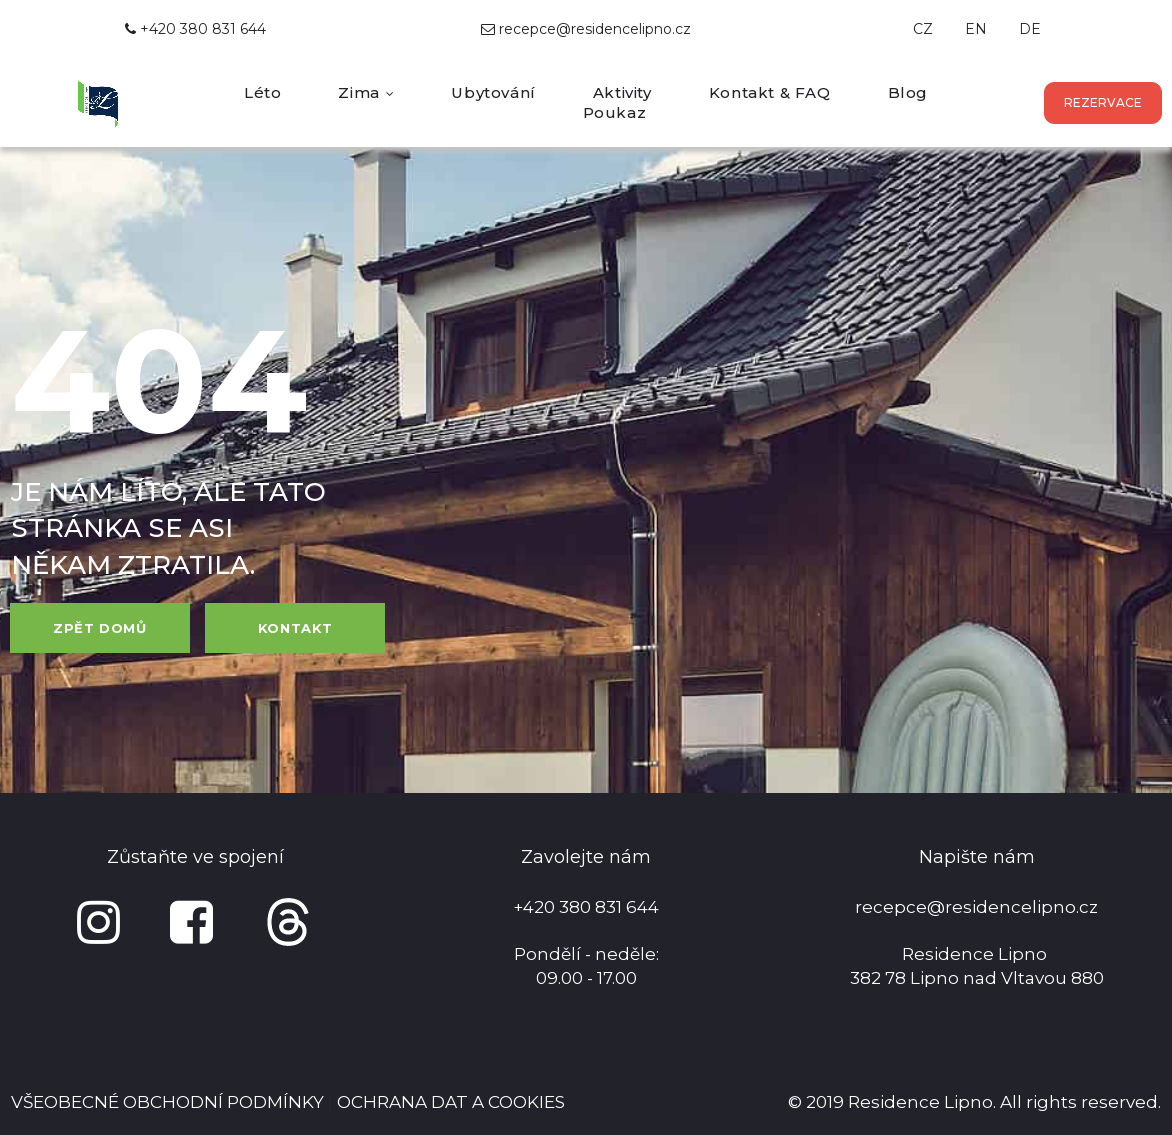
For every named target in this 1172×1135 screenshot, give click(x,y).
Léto (262, 93)
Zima (366, 93)
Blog (908, 93)
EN (976, 29)
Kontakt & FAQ (770, 93)
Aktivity (622, 93)
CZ (923, 29)
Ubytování (493, 93)
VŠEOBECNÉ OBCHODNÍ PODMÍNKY (167, 1102)
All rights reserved (1079, 1102)
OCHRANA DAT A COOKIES (451, 1102)
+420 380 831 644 (195, 29)
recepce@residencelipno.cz (595, 29)
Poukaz (615, 113)
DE (1030, 29)
